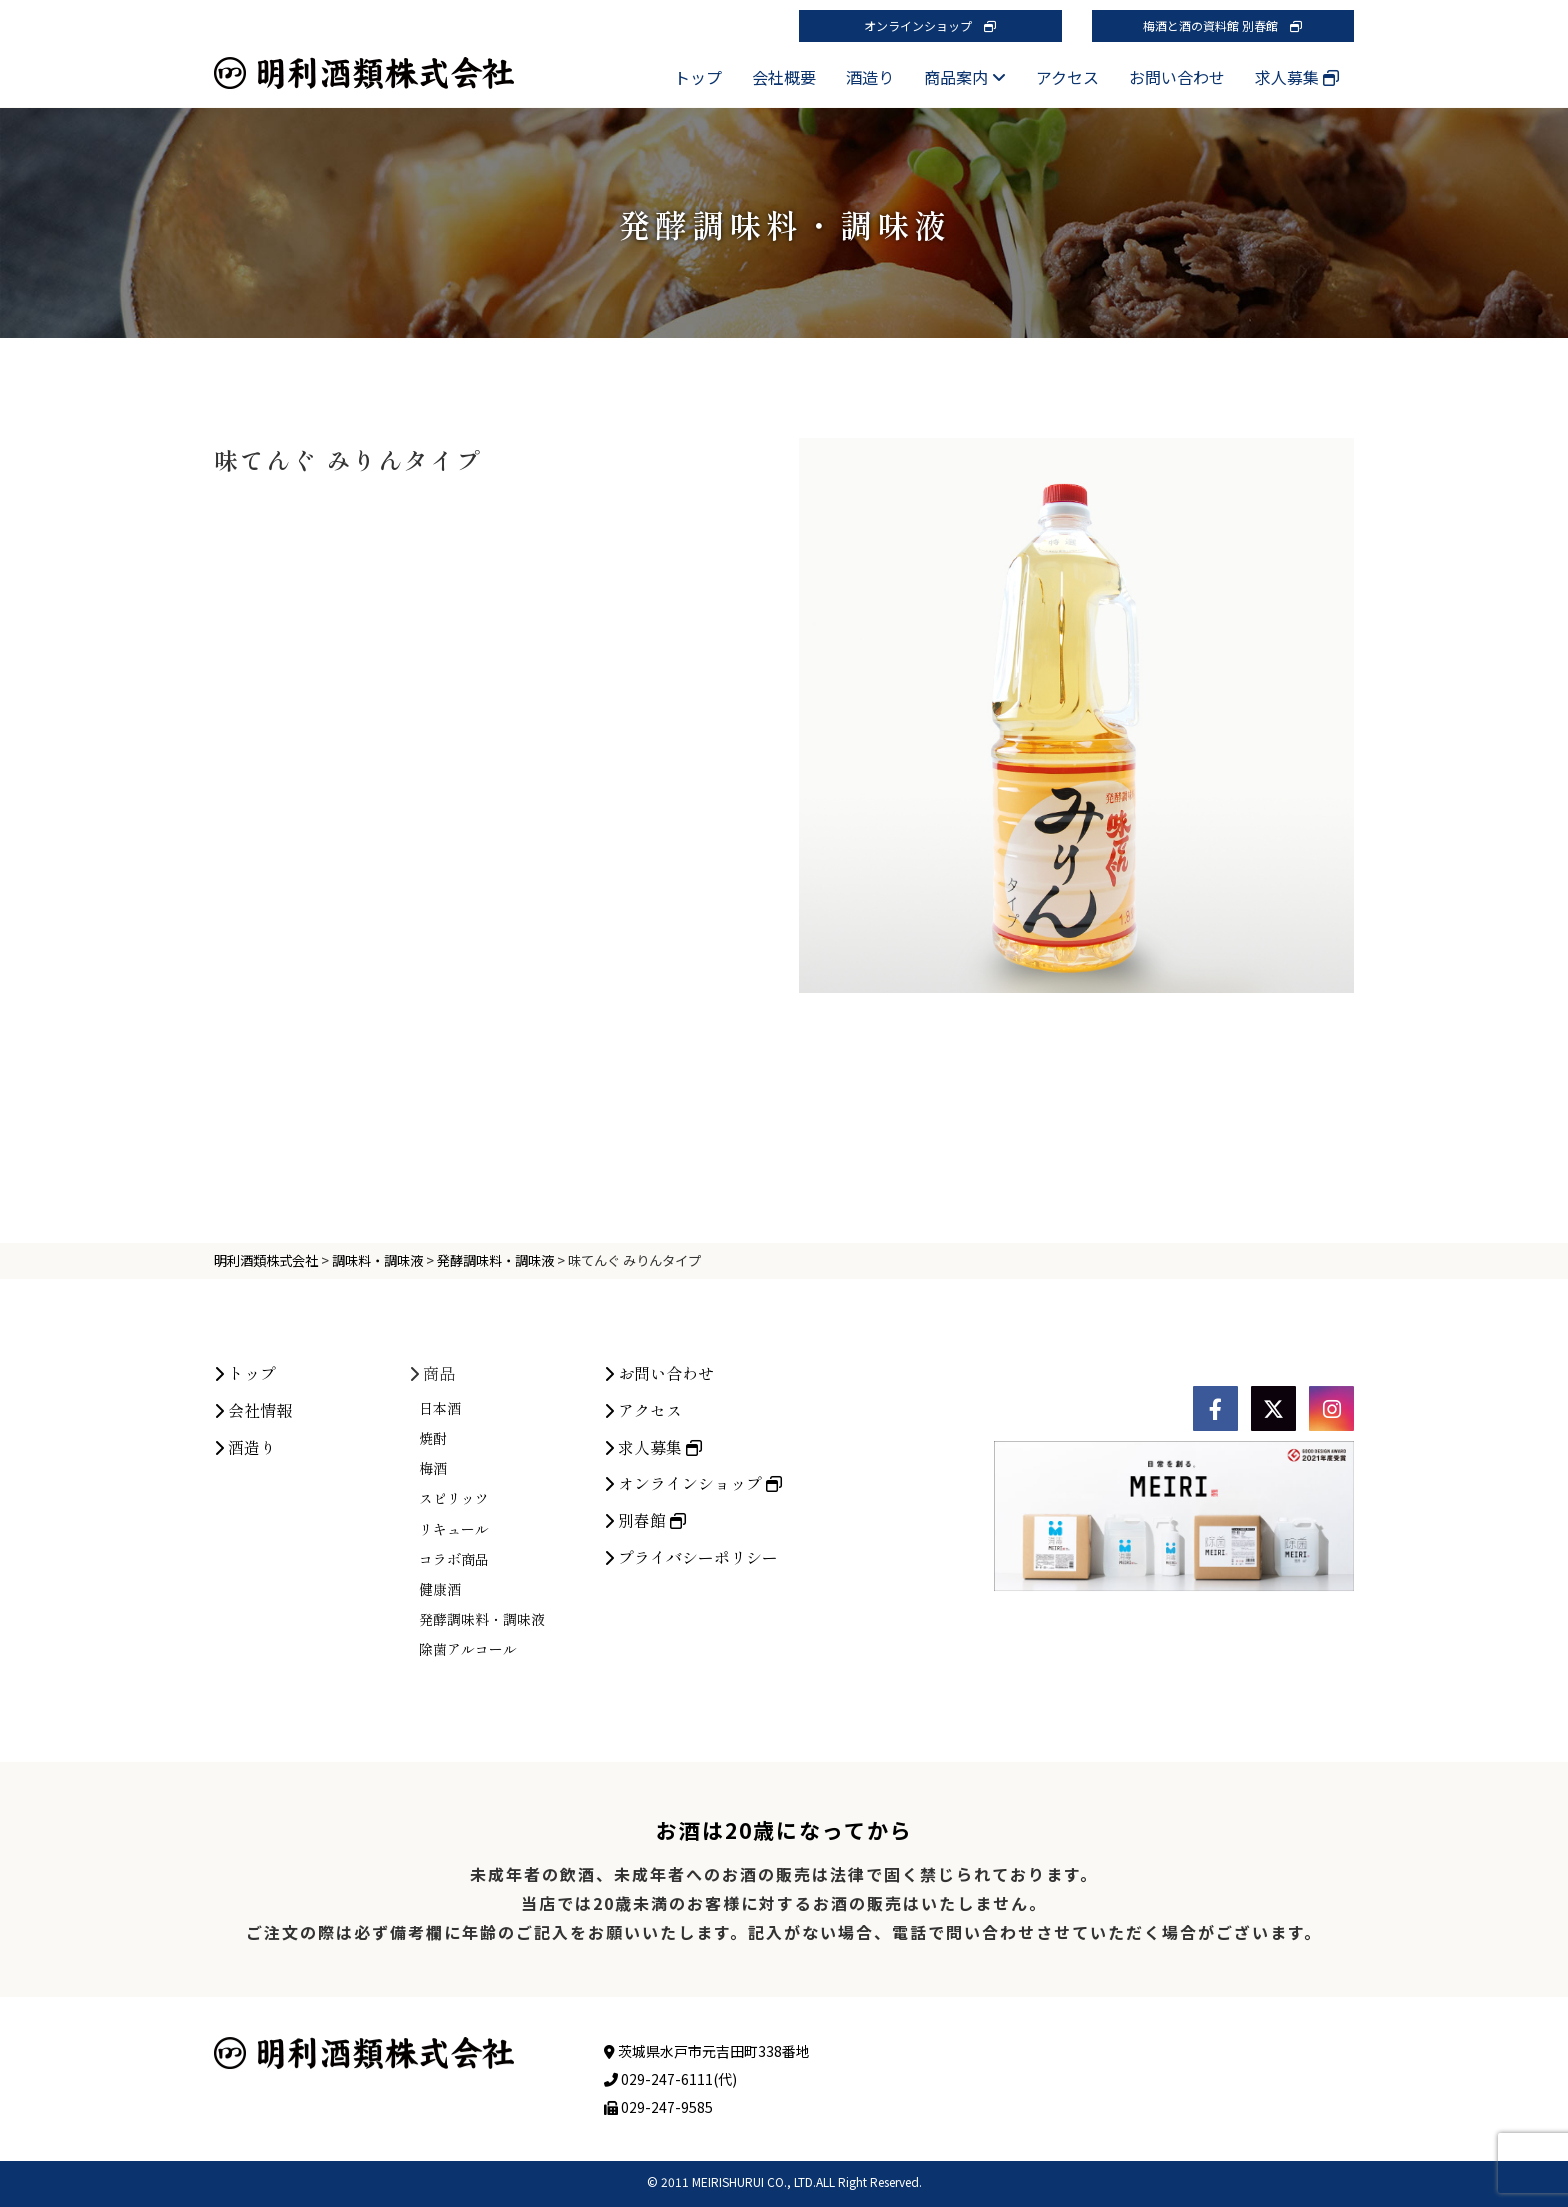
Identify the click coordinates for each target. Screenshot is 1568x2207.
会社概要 (784, 77)
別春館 (645, 1694)
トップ (698, 77)
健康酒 (440, 1763)
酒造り (870, 77)
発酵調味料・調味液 (482, 1793)
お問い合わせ (1177, 77)
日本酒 (440, 1582)
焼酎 (433, 1612)
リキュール (454, 1703)
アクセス (1067, 77)
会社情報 (253, 1584)
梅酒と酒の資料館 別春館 (1222, 25)
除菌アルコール (468, 1823)
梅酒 (433, 1642)
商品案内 (965, 77)
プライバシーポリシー (691, 1731)
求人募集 (1297, 77)
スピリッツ (454, 1672)
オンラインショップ (930, 25)
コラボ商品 (454, 1733)
